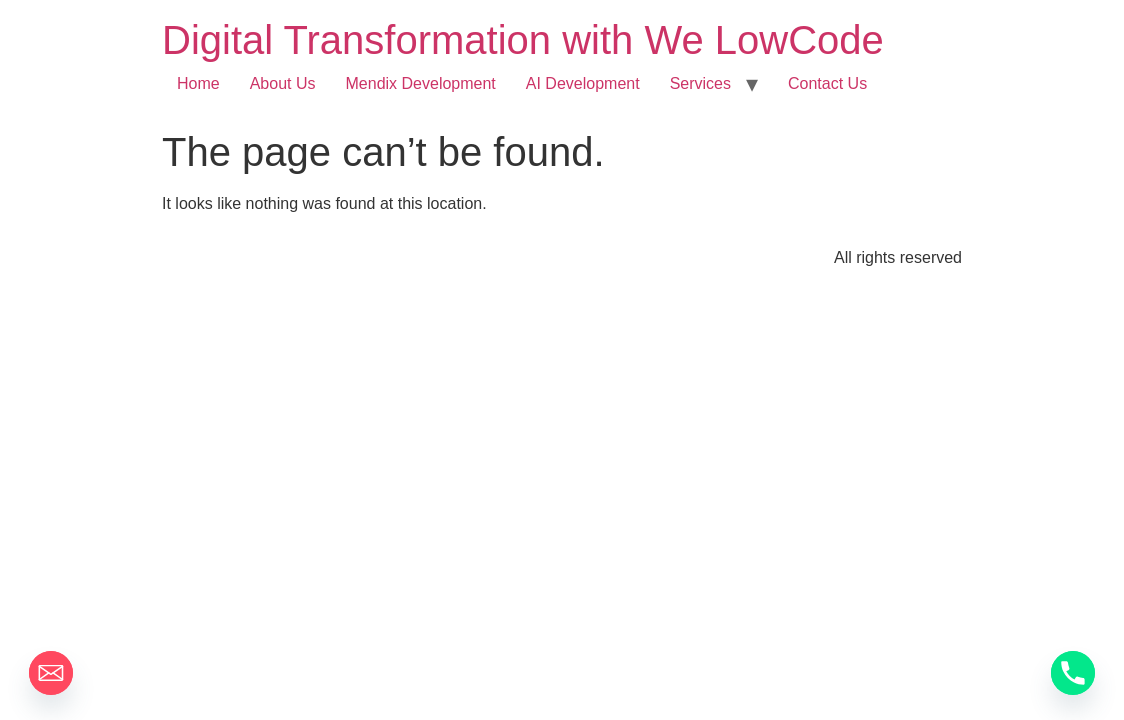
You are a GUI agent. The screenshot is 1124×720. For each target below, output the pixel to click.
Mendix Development (421, 83)
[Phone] (1073, 673)
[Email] (51, 673)
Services (700, 83)
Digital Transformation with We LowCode (523, 40)
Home (198, 83)
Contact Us (827, 83)
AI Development (583, 83)
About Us (283, 83)
